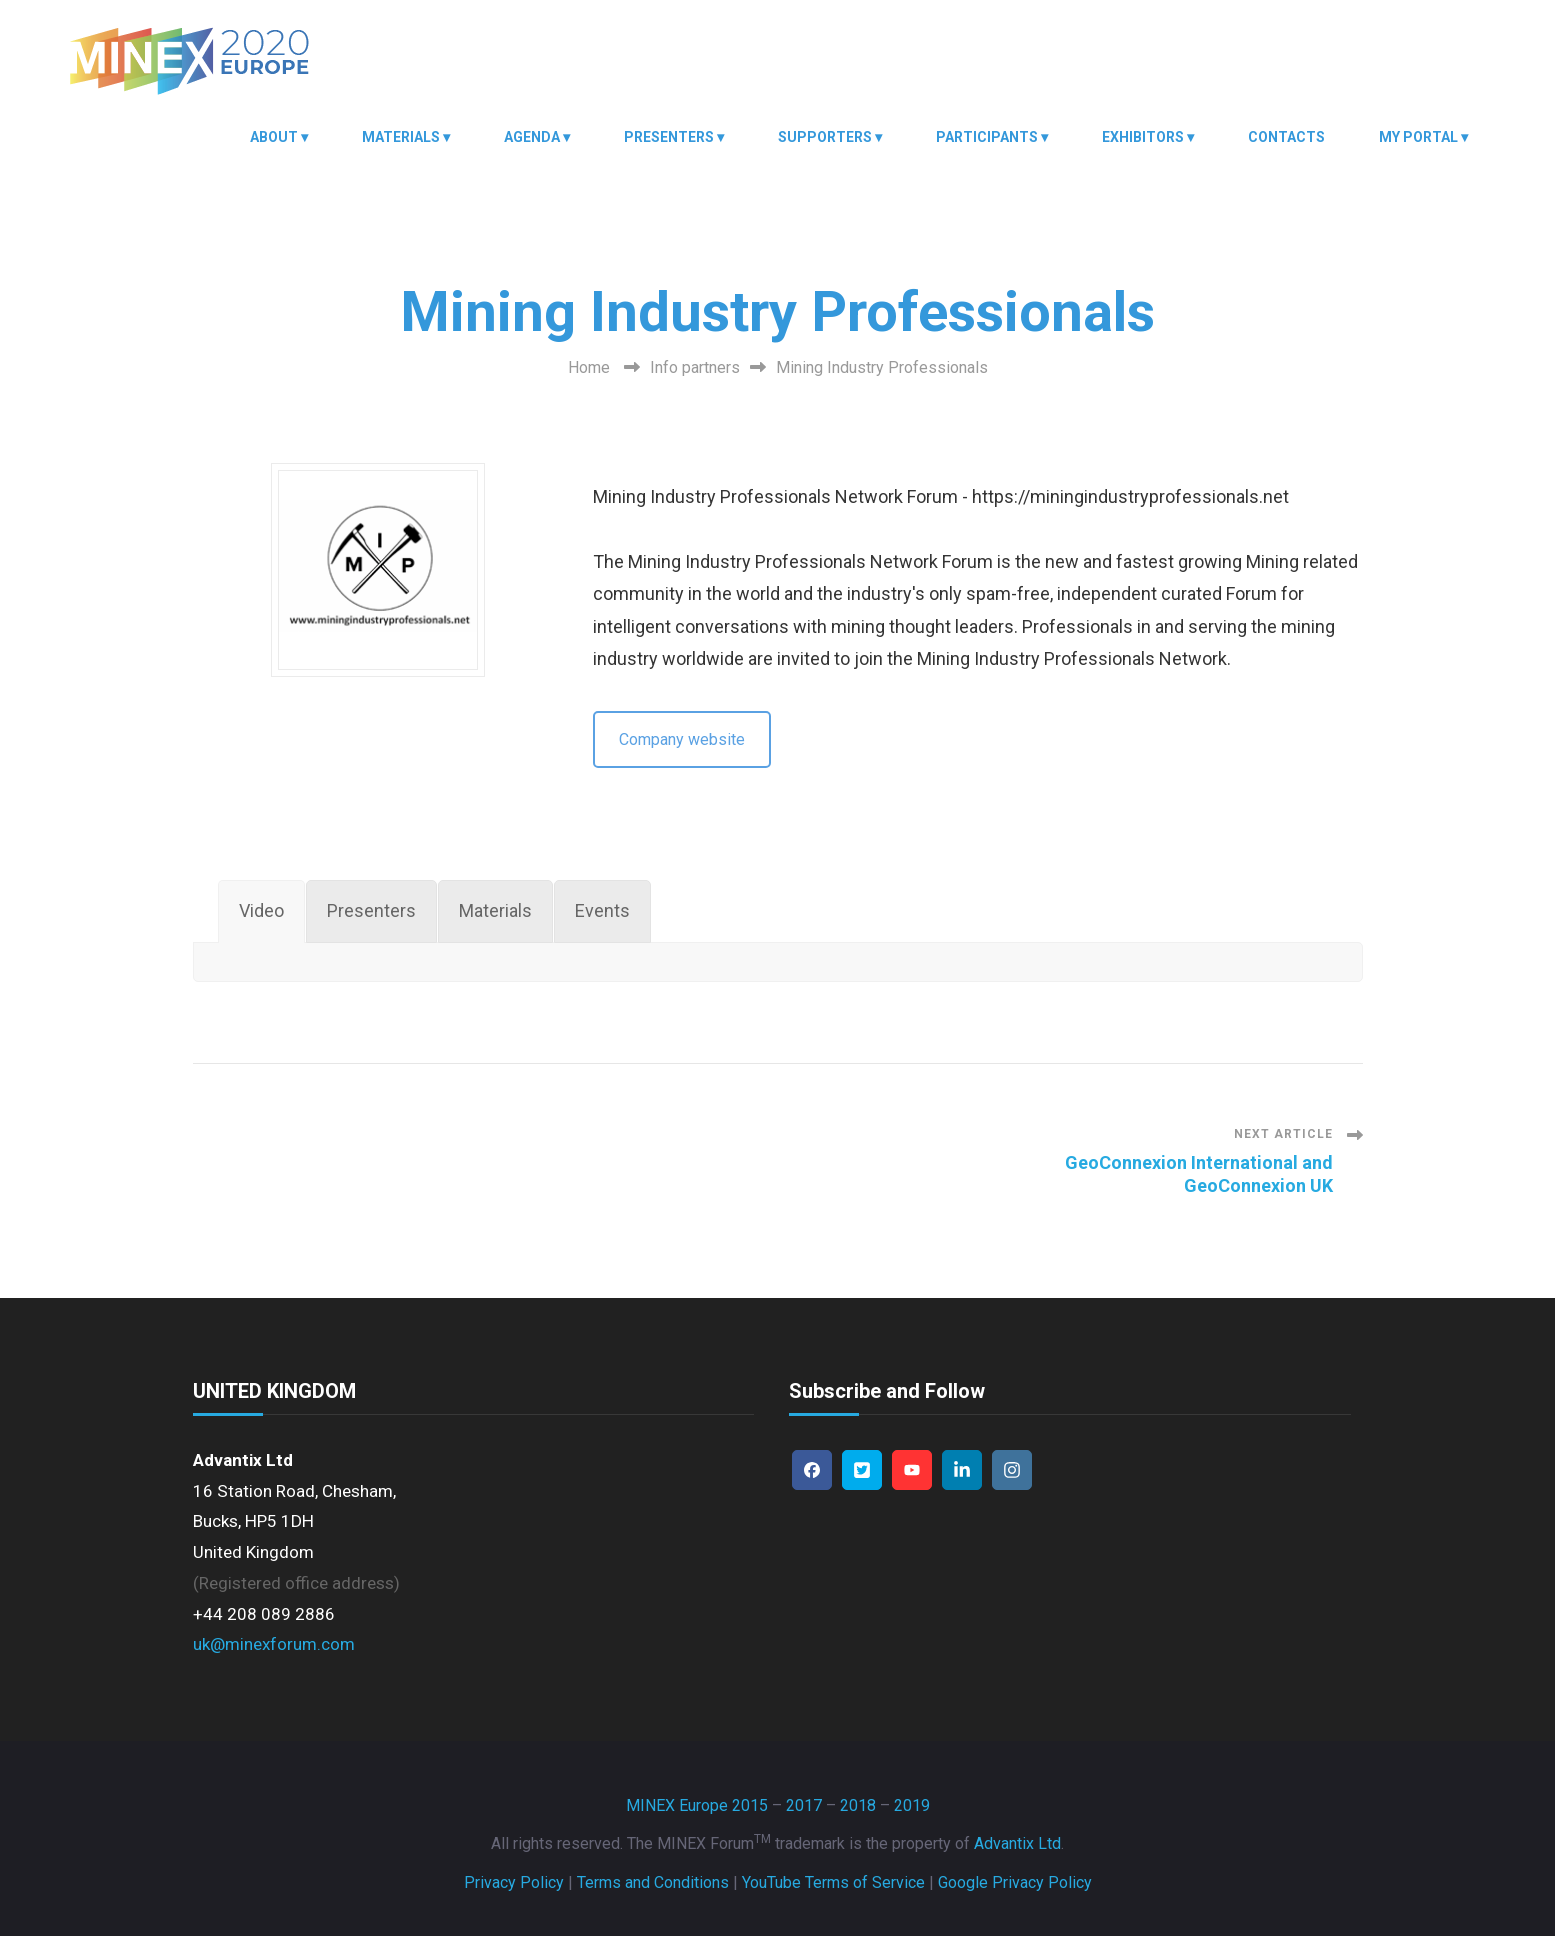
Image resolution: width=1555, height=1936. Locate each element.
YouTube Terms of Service (833, 1882)
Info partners (695, 367)
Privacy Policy (514, 1882)
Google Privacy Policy (1015, 1882)
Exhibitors (1143, 137)
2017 (804, 1805)
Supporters (825, 137)
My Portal (1418, 137)
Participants (987, 137)
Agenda (532, 137)
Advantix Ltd (1017, 1843)
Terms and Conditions (653, 1882)
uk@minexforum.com (274, 1644)
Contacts (1286, 137)
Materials (401, 137)
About (274, 137)
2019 (912, 1805)
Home (589, 367)
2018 (858, 1805)
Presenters (669, 137)
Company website (682, 739)
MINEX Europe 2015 (697, 1805)
